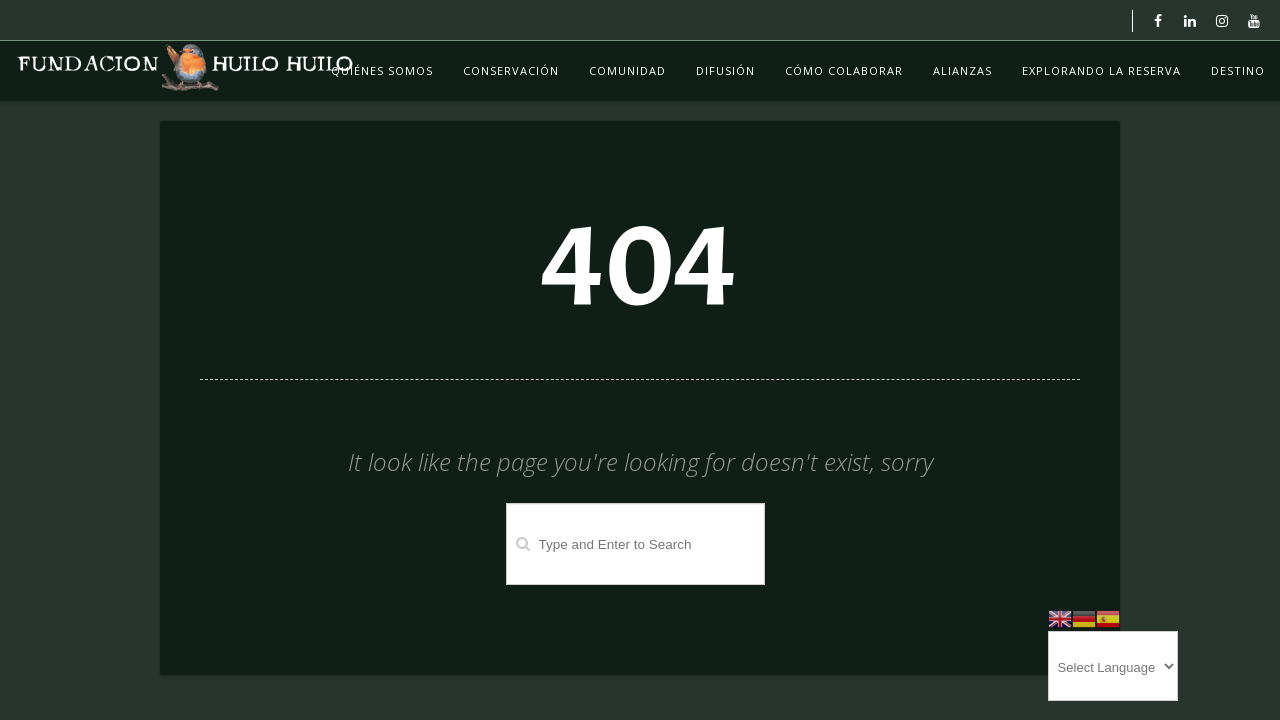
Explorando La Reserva (1101, 70)
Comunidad (627, 70)
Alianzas (962, 70)
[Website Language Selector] (1113, 666)
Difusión (725, 70)
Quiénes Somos (382, 70)
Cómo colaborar (844, 70)
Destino (1238, 70)
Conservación (511, 70)
